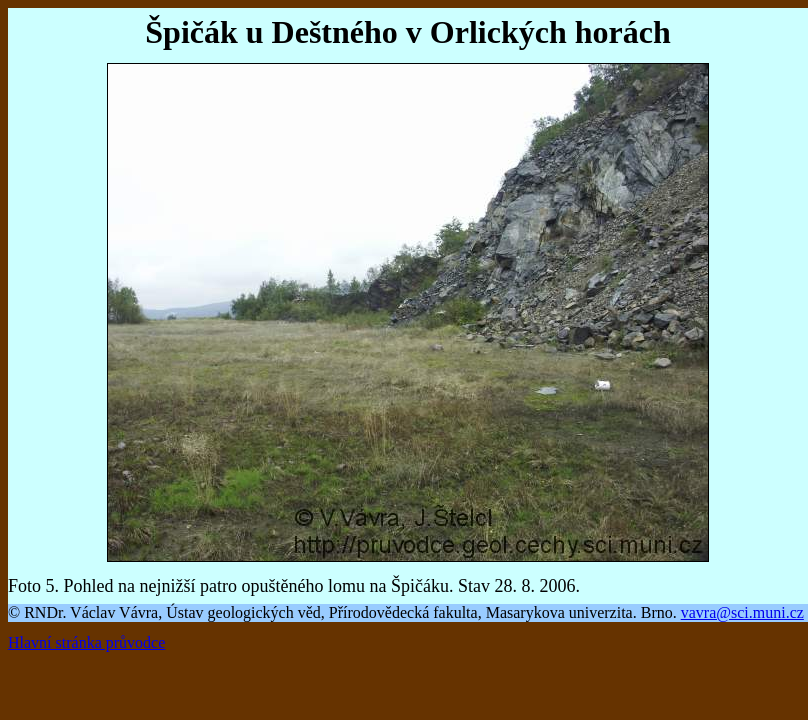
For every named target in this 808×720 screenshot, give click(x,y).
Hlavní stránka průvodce (86, 642)
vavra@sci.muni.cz (742, 612)
